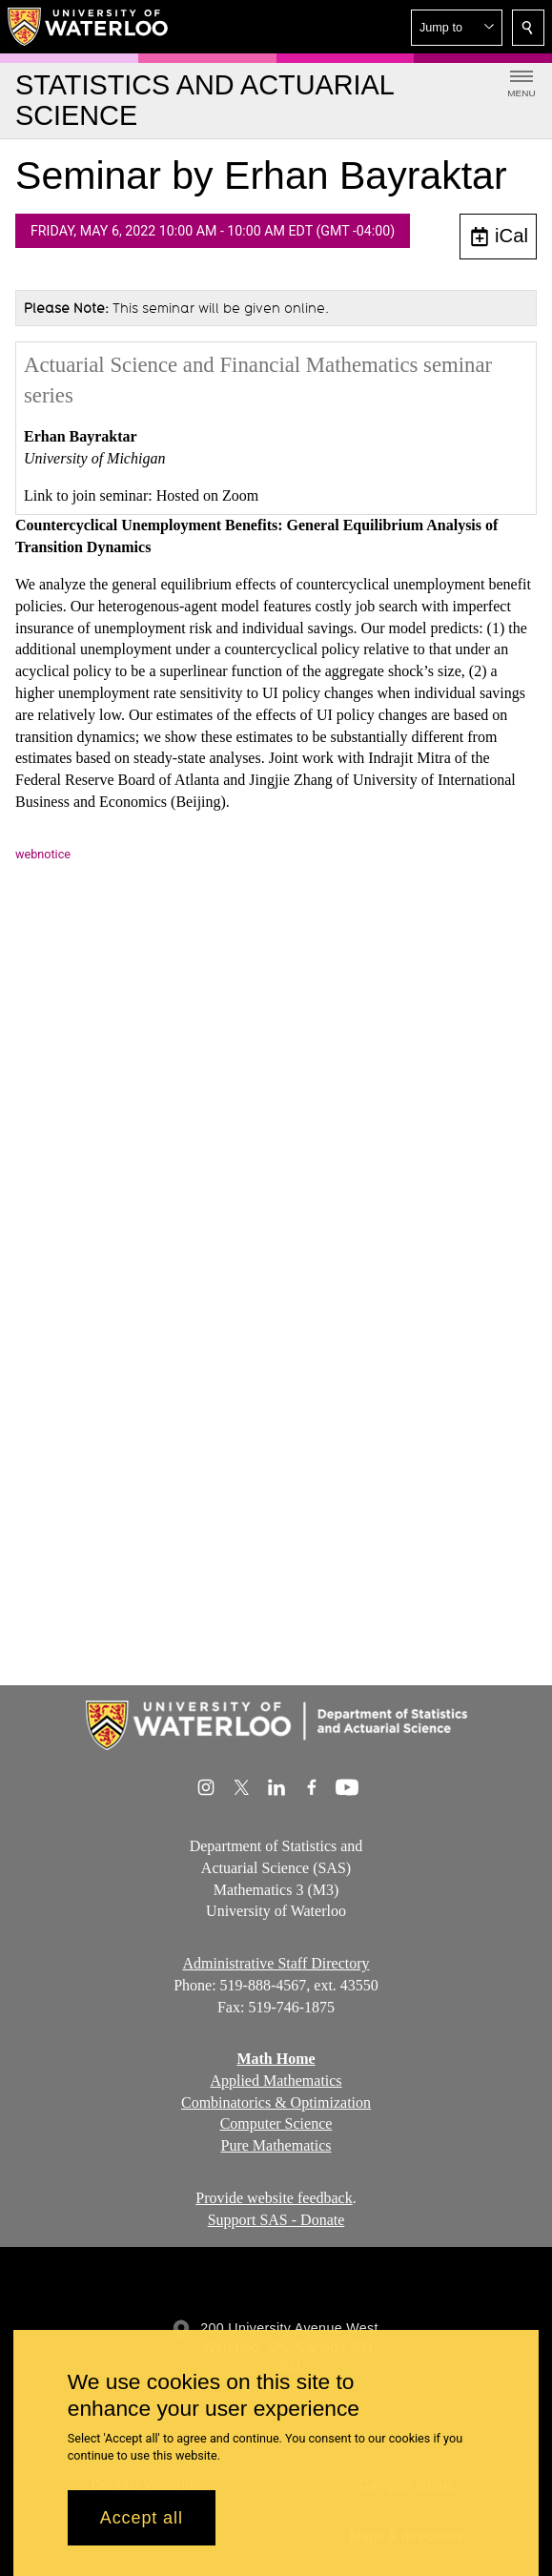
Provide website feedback (273, 2198)
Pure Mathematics (276, 2145)
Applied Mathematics (275, 2080)
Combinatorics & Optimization (276, 2102)
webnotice (43, 854)
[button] (456, 27)
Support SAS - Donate (276, 2220)
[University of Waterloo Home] (89, 27)
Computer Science (276, 2124)
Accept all (141, 2517)
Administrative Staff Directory (275, 1963)
